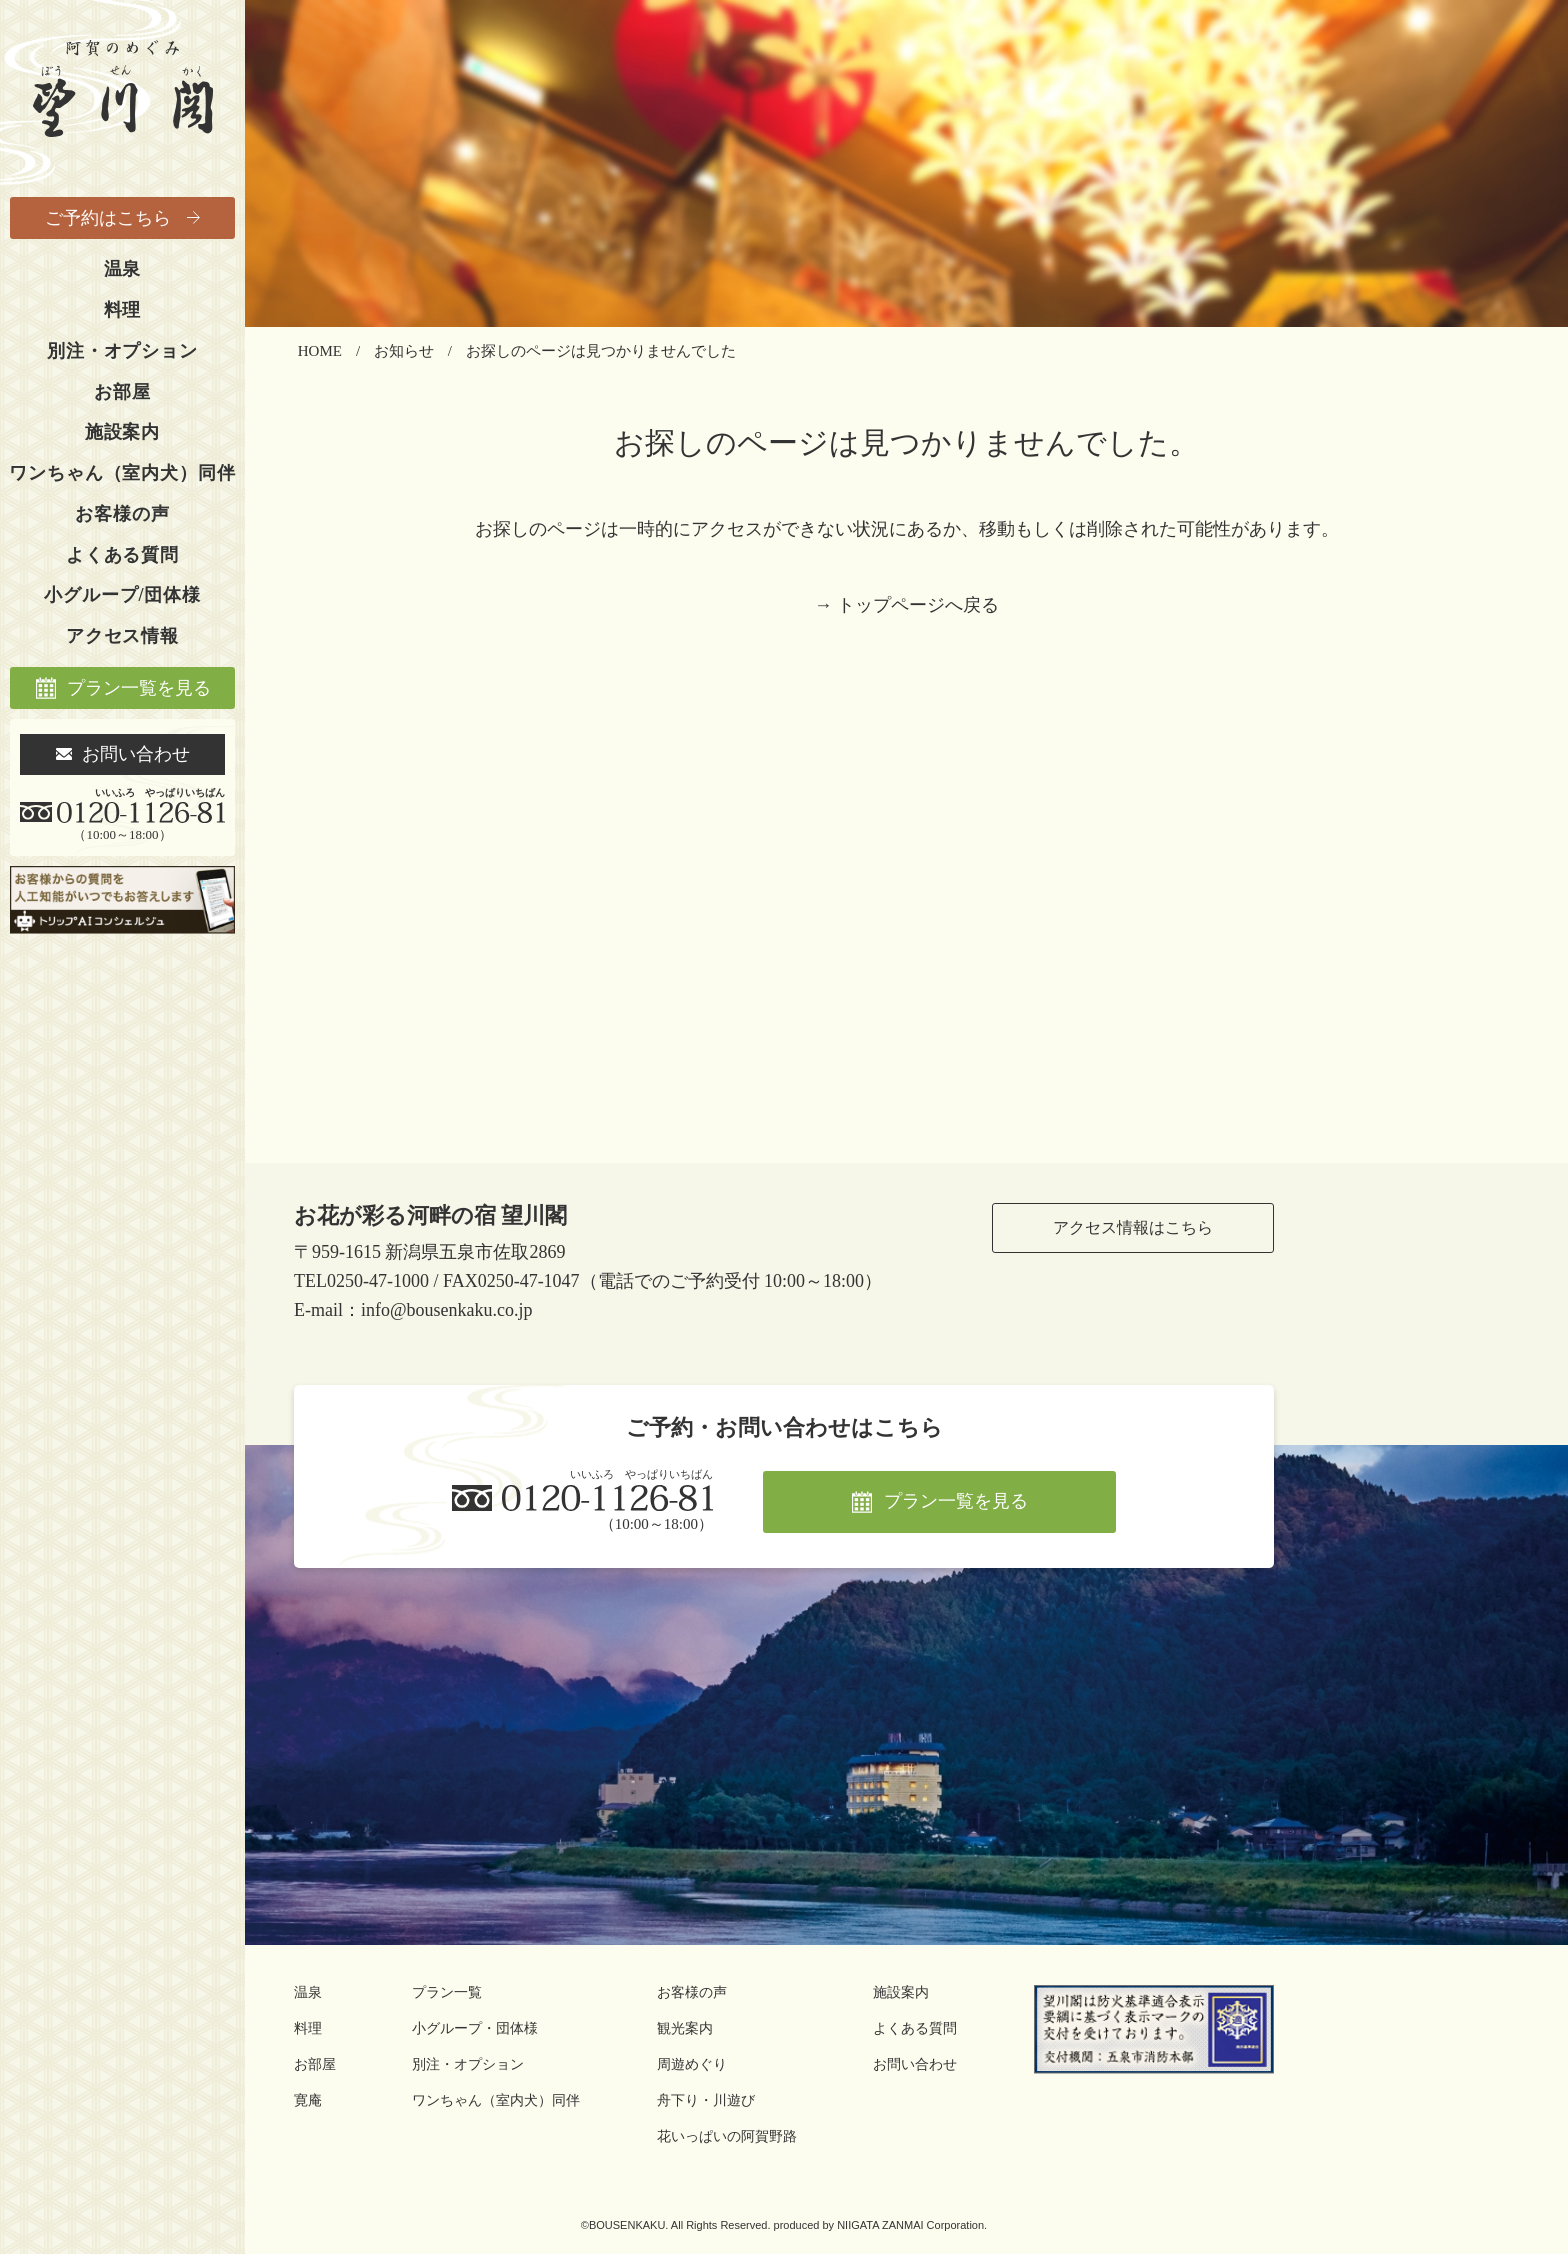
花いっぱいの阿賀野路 (727, 2136)
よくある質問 (122, 555)
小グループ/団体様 (122, 595)
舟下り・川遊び (706, 2100)
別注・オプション (122, 351)
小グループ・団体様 (475, 2028)
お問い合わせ (136, 754)
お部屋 (122, 392)
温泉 (123, 269)
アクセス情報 (122, 636)
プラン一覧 (447, 1992)
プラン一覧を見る (139, 688)
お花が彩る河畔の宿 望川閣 (431, 1215)
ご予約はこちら (108, 218)
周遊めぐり (692, 2064)
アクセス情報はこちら (1133, 1227)
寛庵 (308, 2100)
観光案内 (685, 2028)
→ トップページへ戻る (906, 605)
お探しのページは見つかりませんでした (601, 351)
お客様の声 (122, 514)
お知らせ (404, 351)
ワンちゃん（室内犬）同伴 (122, 473)
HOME (320, 351)
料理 (123, 310)
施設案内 (122, 432)
